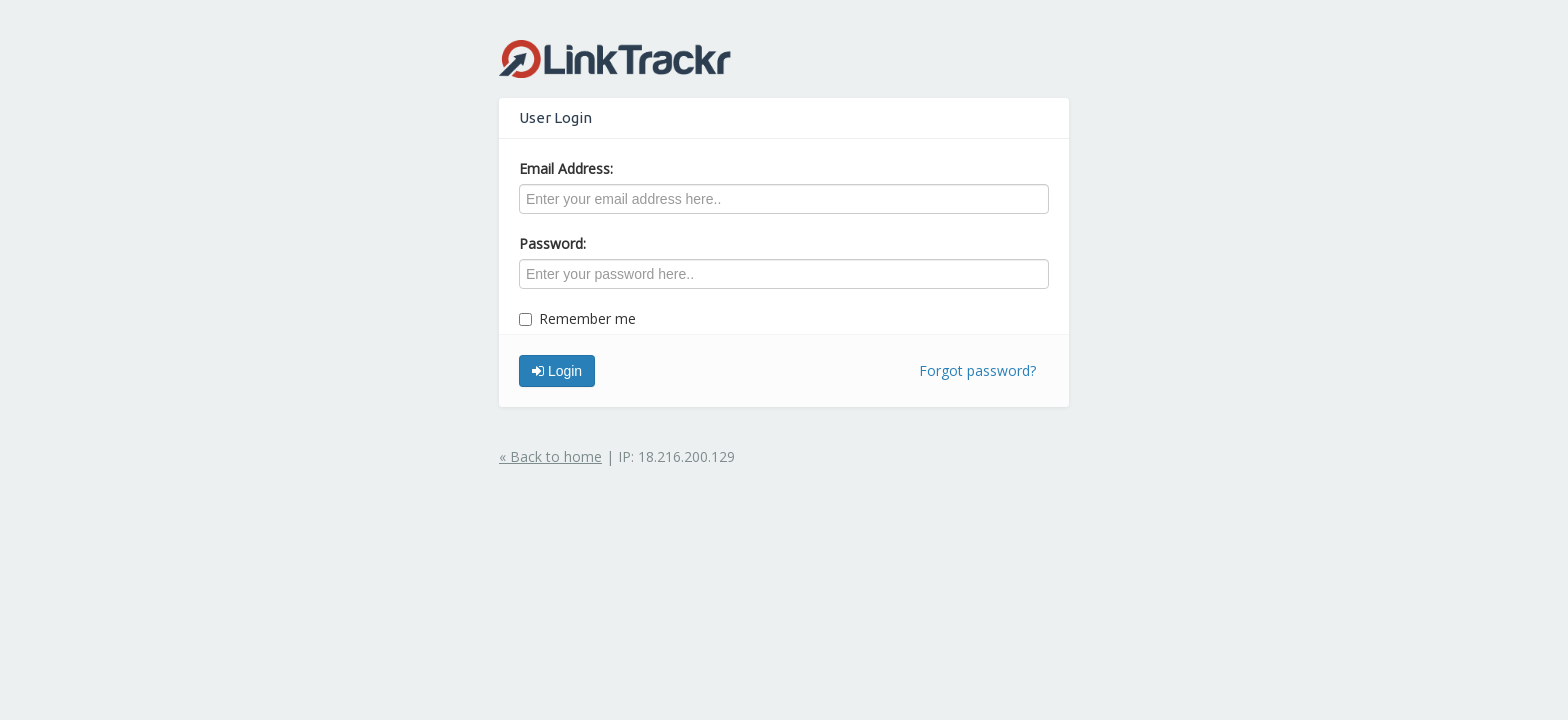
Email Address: (566, 168)
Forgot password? (977, 370)
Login (557, 371)
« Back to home (550, 456)
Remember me (577, 318)
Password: (552, 243)
